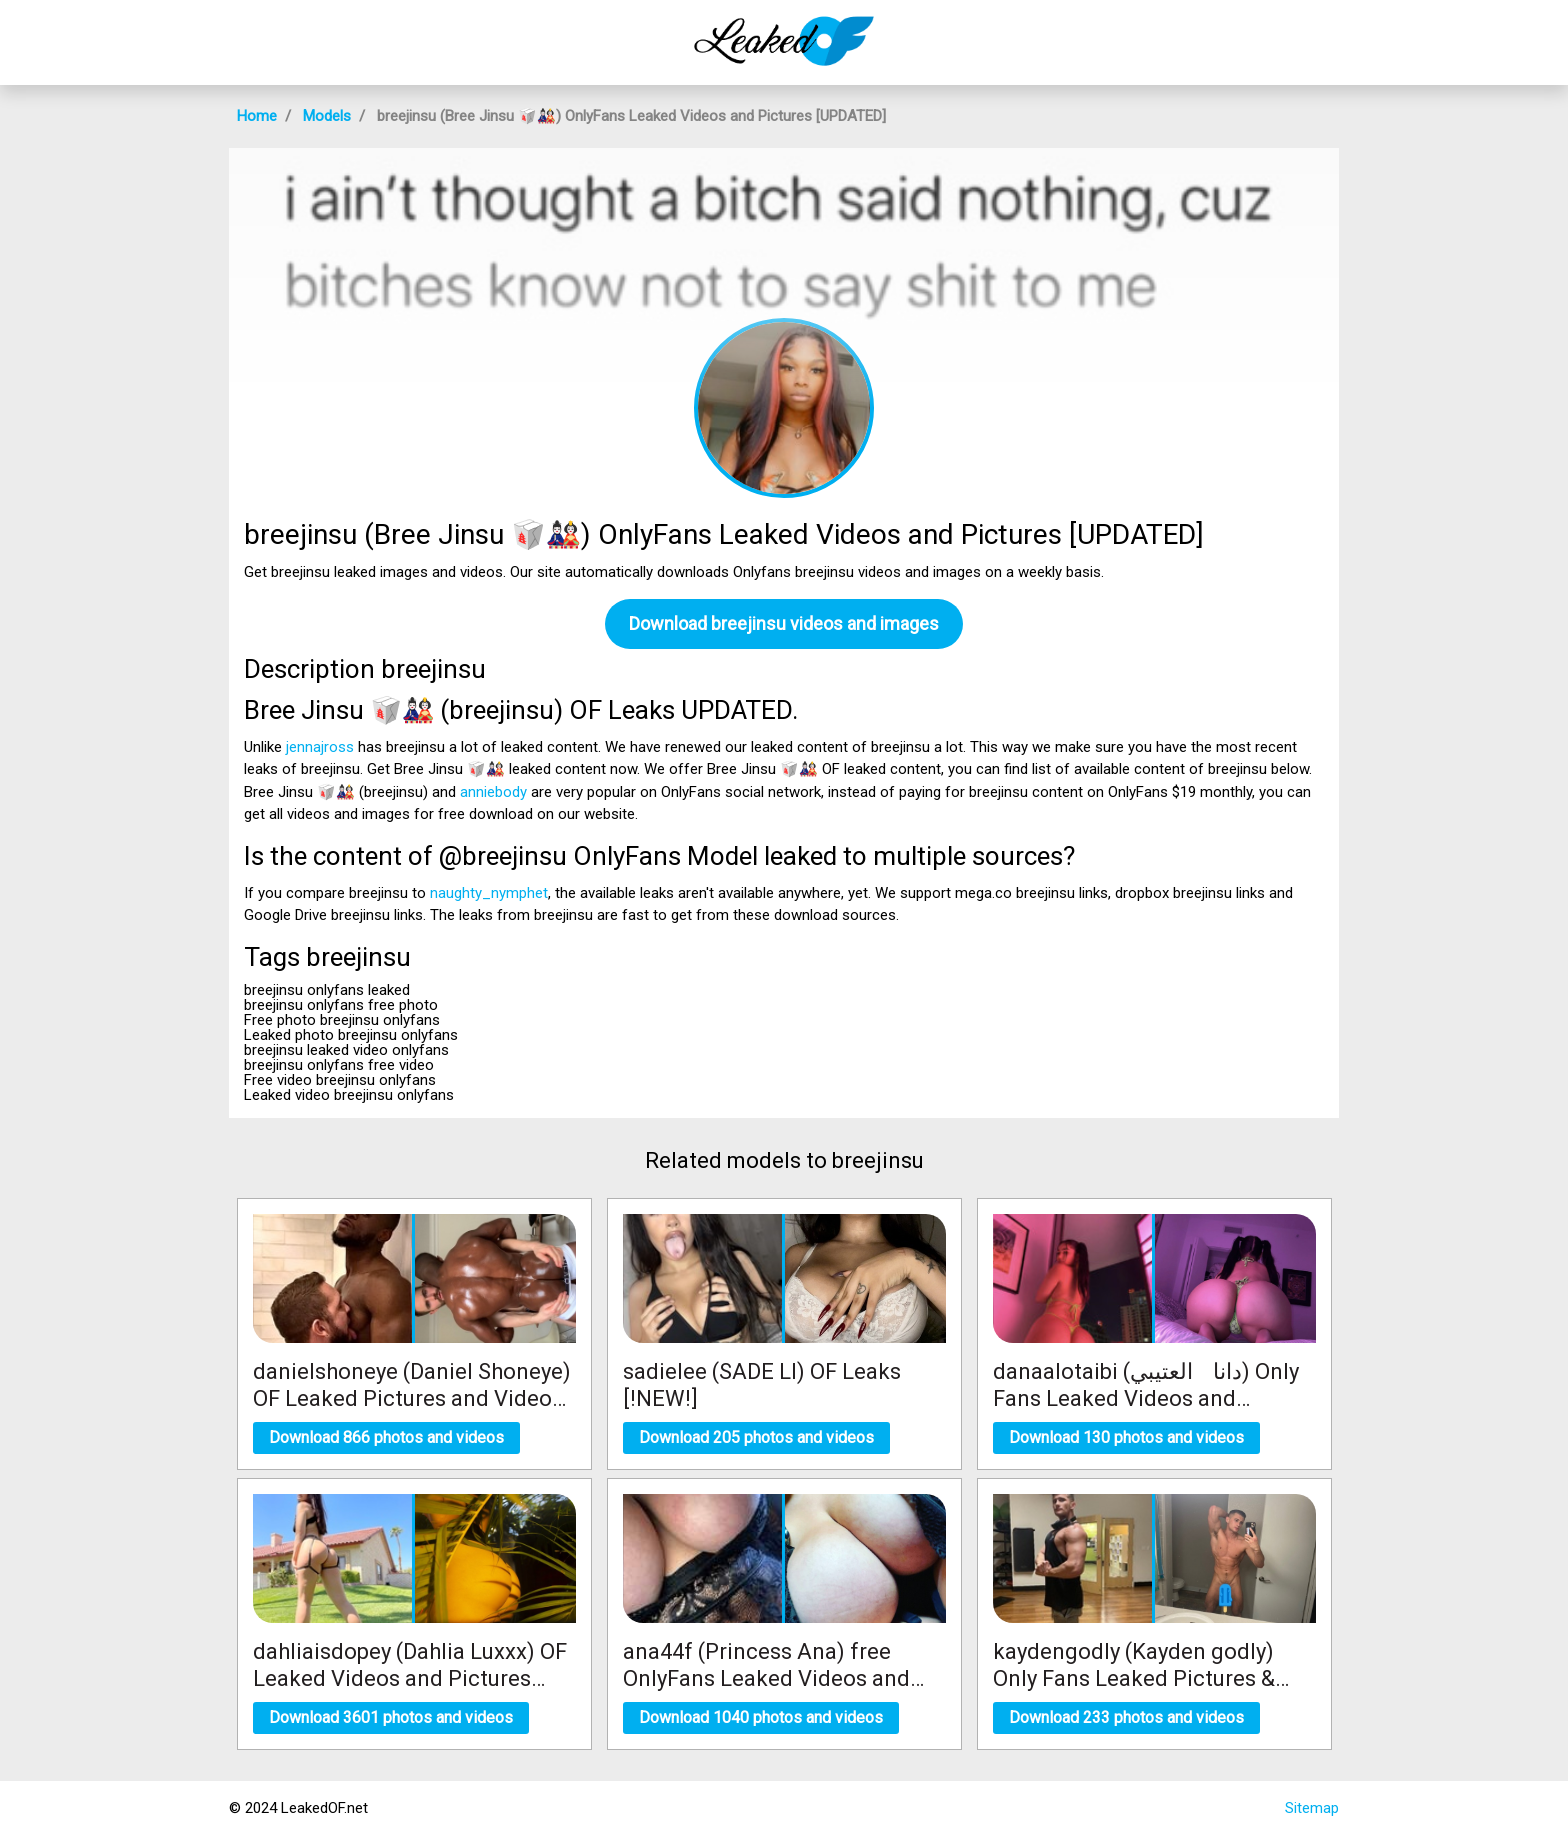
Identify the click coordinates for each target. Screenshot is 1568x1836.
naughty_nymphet (489, 893)
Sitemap (1312, 1808)
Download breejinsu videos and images (784, 623)
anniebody (493, 792)
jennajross (320, 747)
